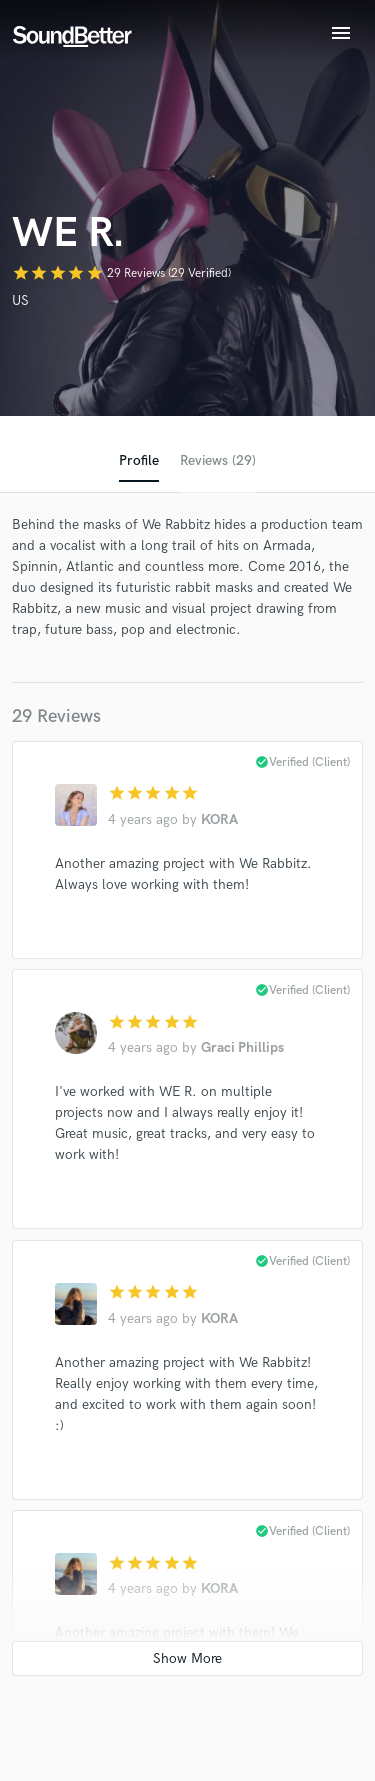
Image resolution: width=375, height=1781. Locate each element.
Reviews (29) (218, 460)
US (20, 300)
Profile (139, 460)
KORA (219, 819)
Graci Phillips (242, 1047)
